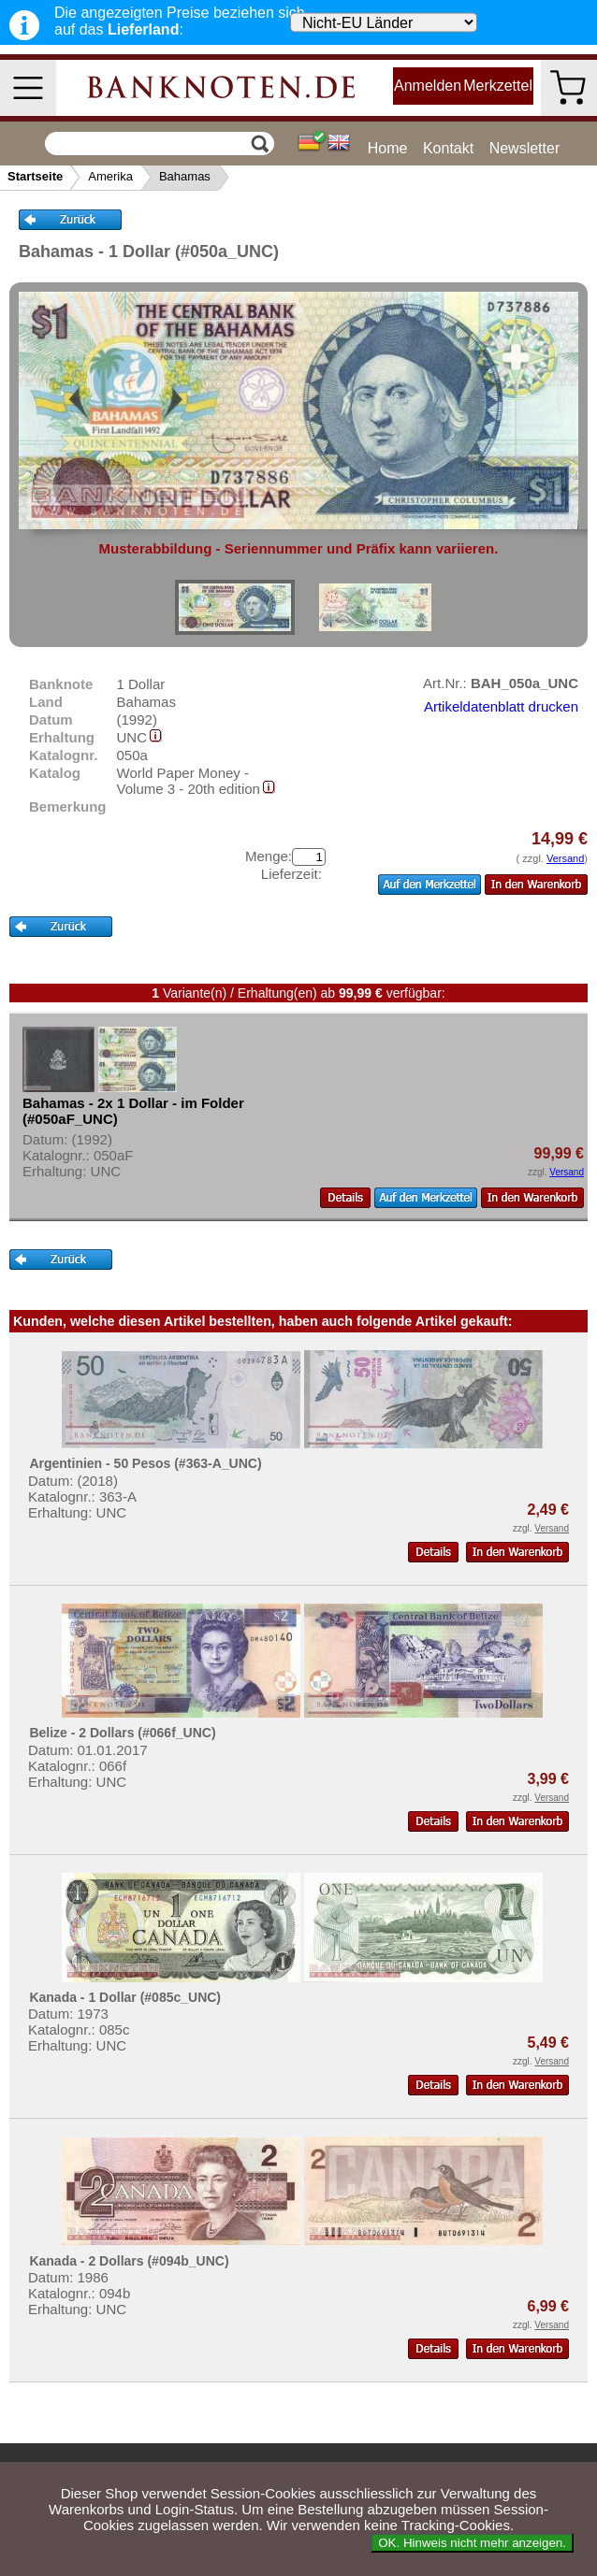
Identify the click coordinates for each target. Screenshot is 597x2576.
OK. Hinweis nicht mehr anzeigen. (472, 2543)
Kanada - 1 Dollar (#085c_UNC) (125, 1997)
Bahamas (185, 176)
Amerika (110, 176)
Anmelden (427, 86)
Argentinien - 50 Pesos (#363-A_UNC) (145, 1463)
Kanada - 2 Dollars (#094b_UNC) (128, 2260)
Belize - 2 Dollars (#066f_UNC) (122, 1732)
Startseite (35, 176)
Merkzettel (497, 86)
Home (388, 148)
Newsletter (525, 148)
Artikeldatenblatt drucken (501, 706)
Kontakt (448, 148)
